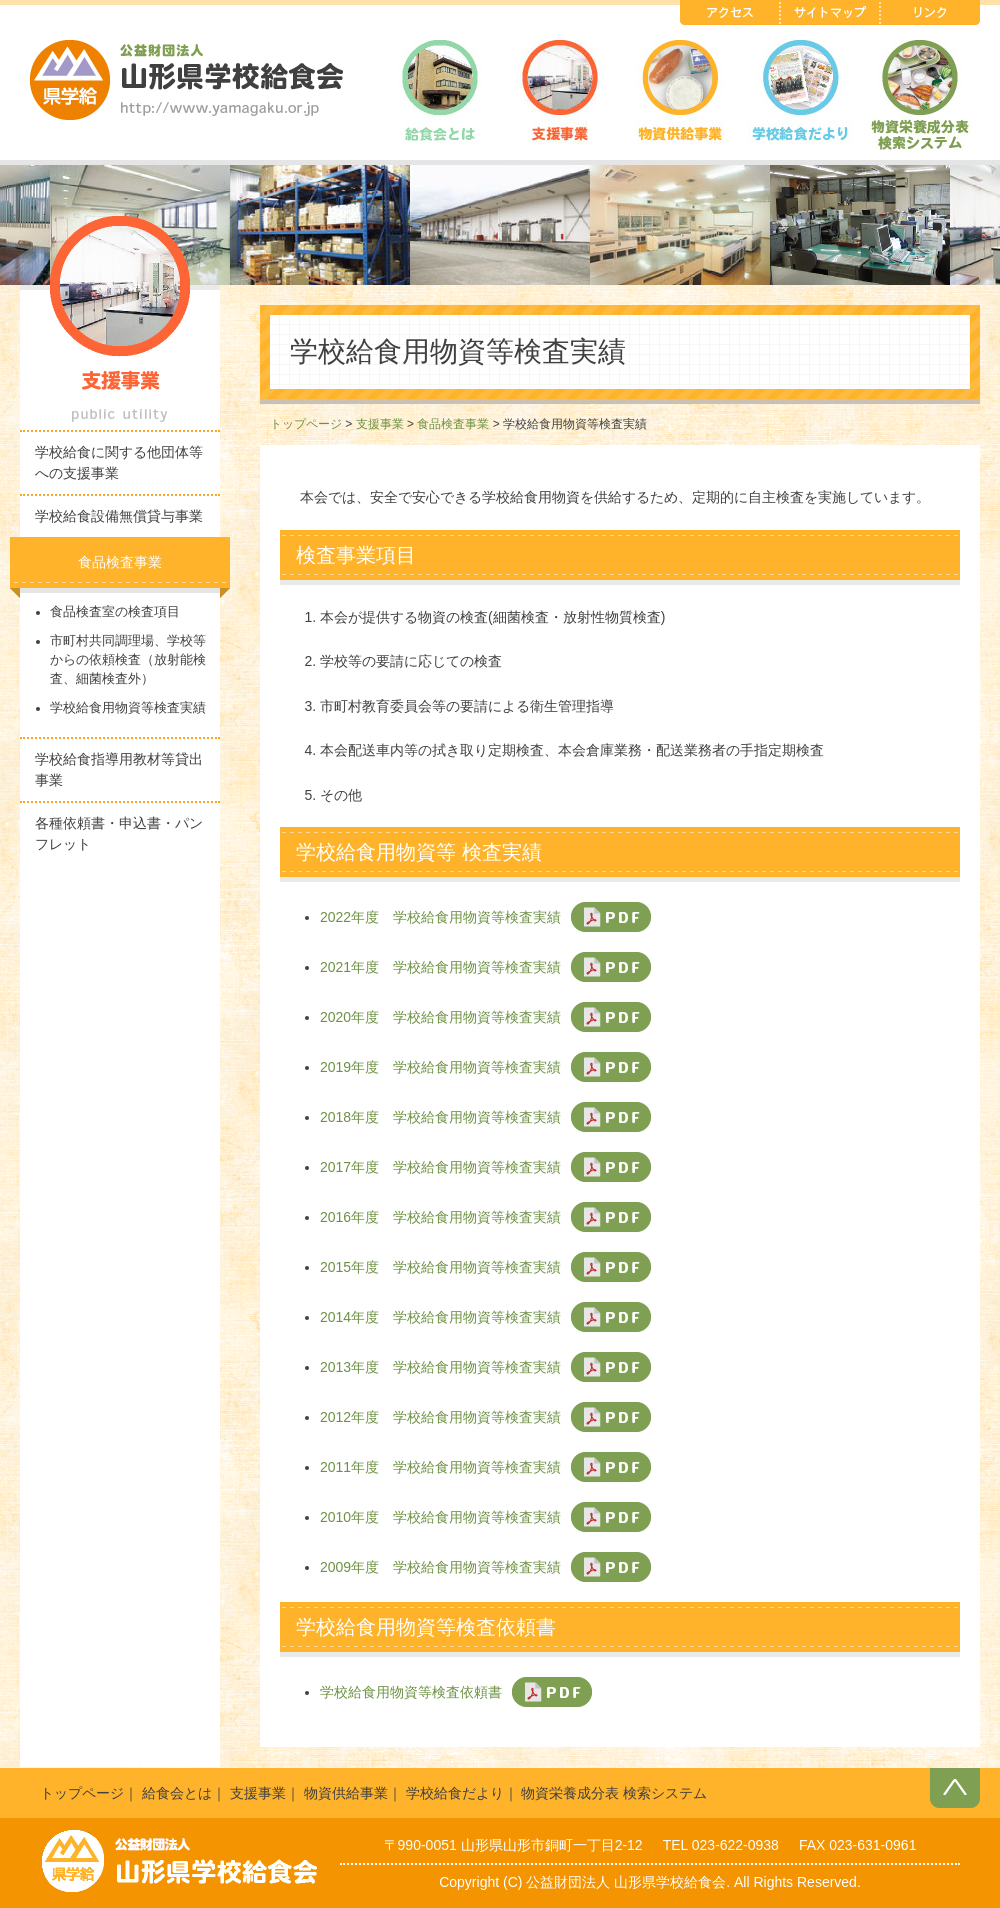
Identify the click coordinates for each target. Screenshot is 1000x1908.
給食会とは (177, 1793)
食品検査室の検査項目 (115, 612)
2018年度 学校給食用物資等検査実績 (440, 1117)
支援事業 (380, 424)
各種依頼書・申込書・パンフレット (119, 833)
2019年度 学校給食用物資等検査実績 (440, 1067)
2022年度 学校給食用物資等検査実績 (440, 917)
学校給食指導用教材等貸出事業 (119, 769)
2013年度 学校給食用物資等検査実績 (440, 1367)
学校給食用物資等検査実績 (128, 708)
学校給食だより (455, 1793)
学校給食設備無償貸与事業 (119, 516)
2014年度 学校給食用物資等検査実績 (440, 1317)
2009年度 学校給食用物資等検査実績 (440, 1567)
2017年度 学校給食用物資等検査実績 (440, 1167)
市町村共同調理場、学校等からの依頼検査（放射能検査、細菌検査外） (128, 660)
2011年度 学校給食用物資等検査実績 (440, 1467)
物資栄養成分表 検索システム (614, 1793)
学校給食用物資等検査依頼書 (411, 1692)
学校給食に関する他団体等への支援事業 (119, 462)
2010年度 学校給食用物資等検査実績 (440, 1517)
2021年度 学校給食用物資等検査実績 (440, 967)
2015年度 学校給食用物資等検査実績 (440, 1267)
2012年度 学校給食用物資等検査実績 (440, 1417)
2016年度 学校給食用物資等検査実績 (440, 1217)
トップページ (306, 424)
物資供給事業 (346, 1793)
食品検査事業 (453, 424)
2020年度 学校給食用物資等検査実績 (440, 1017)
